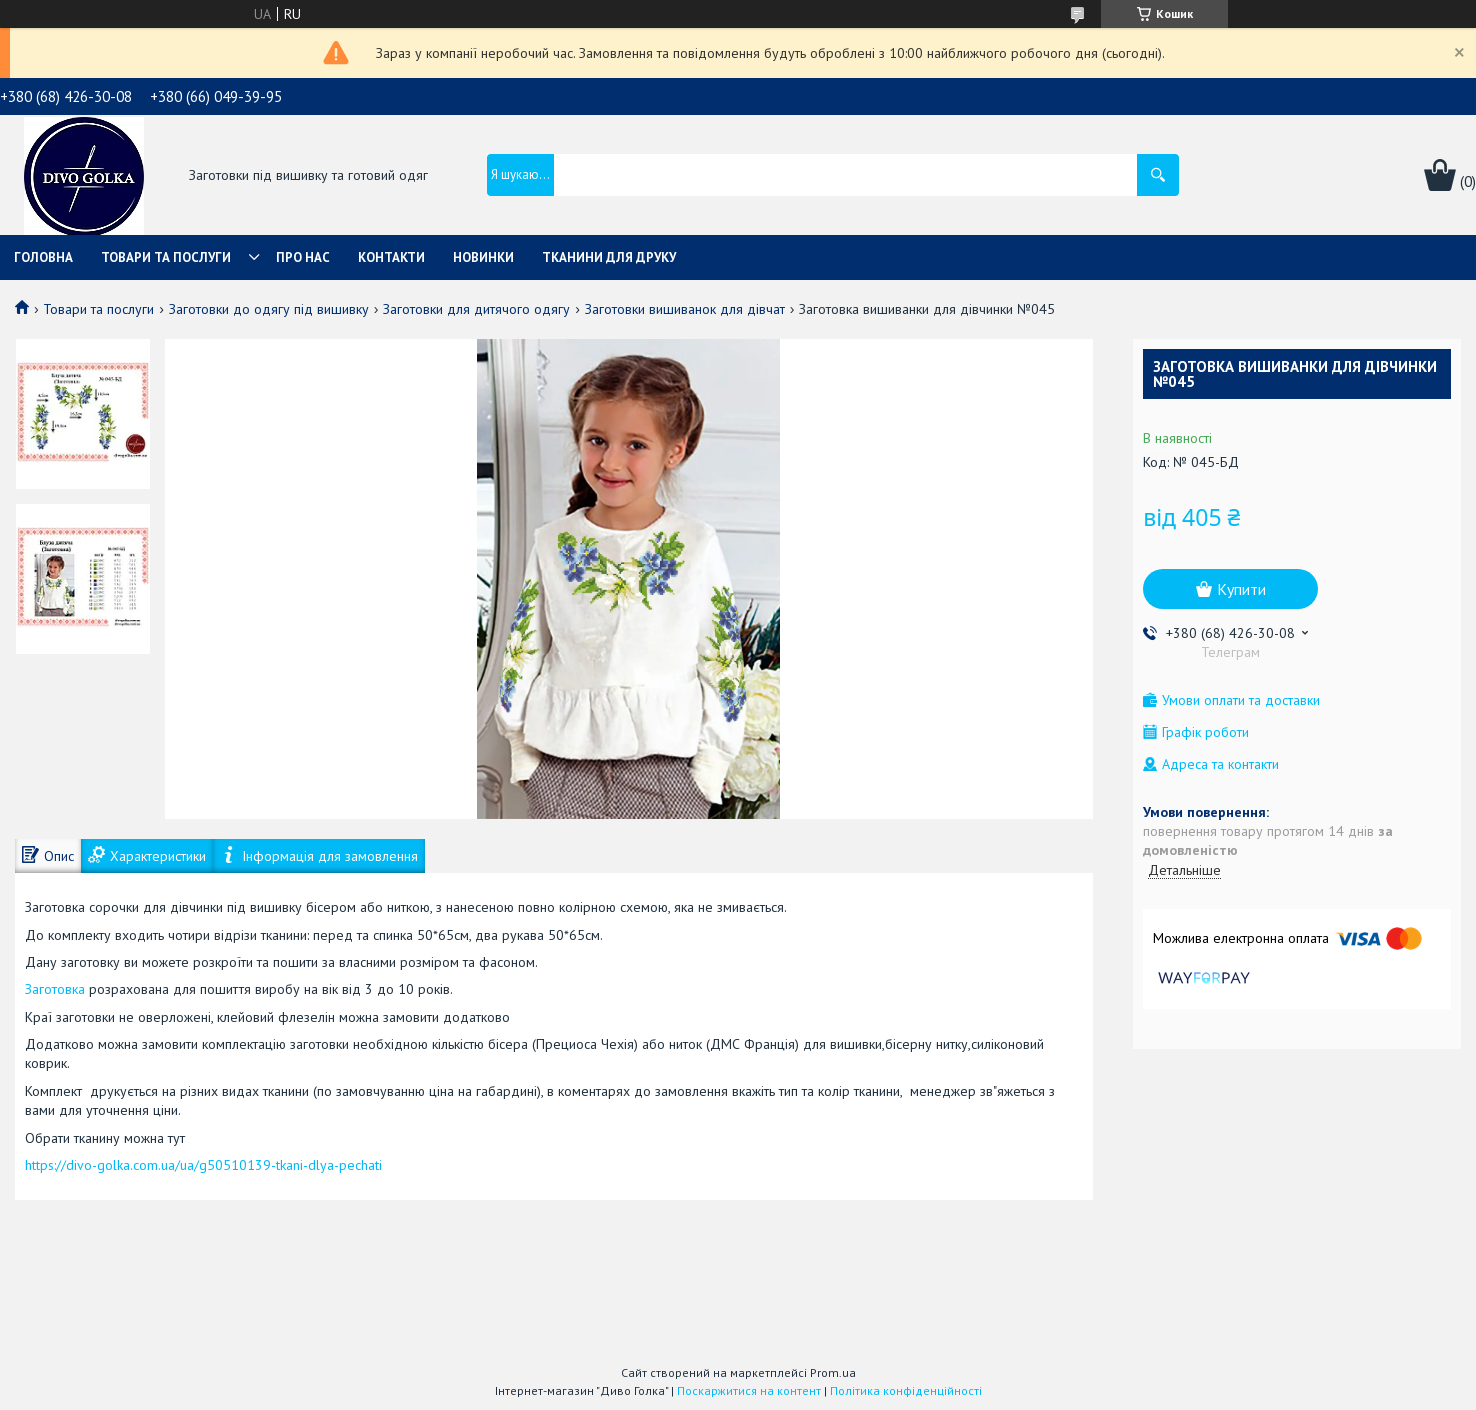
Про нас (303, 257)
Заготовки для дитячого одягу (476, 309)
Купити (1241, 589)
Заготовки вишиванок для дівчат (685, 309)
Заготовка (57, 989)
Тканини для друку (609, 257)
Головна (43, 257)
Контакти (391, 257)
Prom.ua (833, 1372)
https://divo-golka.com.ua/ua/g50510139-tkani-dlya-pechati (203, 1165)
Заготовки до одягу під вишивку (269, 309)
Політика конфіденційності (906, 1390)
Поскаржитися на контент (749, 1390)
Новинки (483, 257)
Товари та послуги (166, 257)
